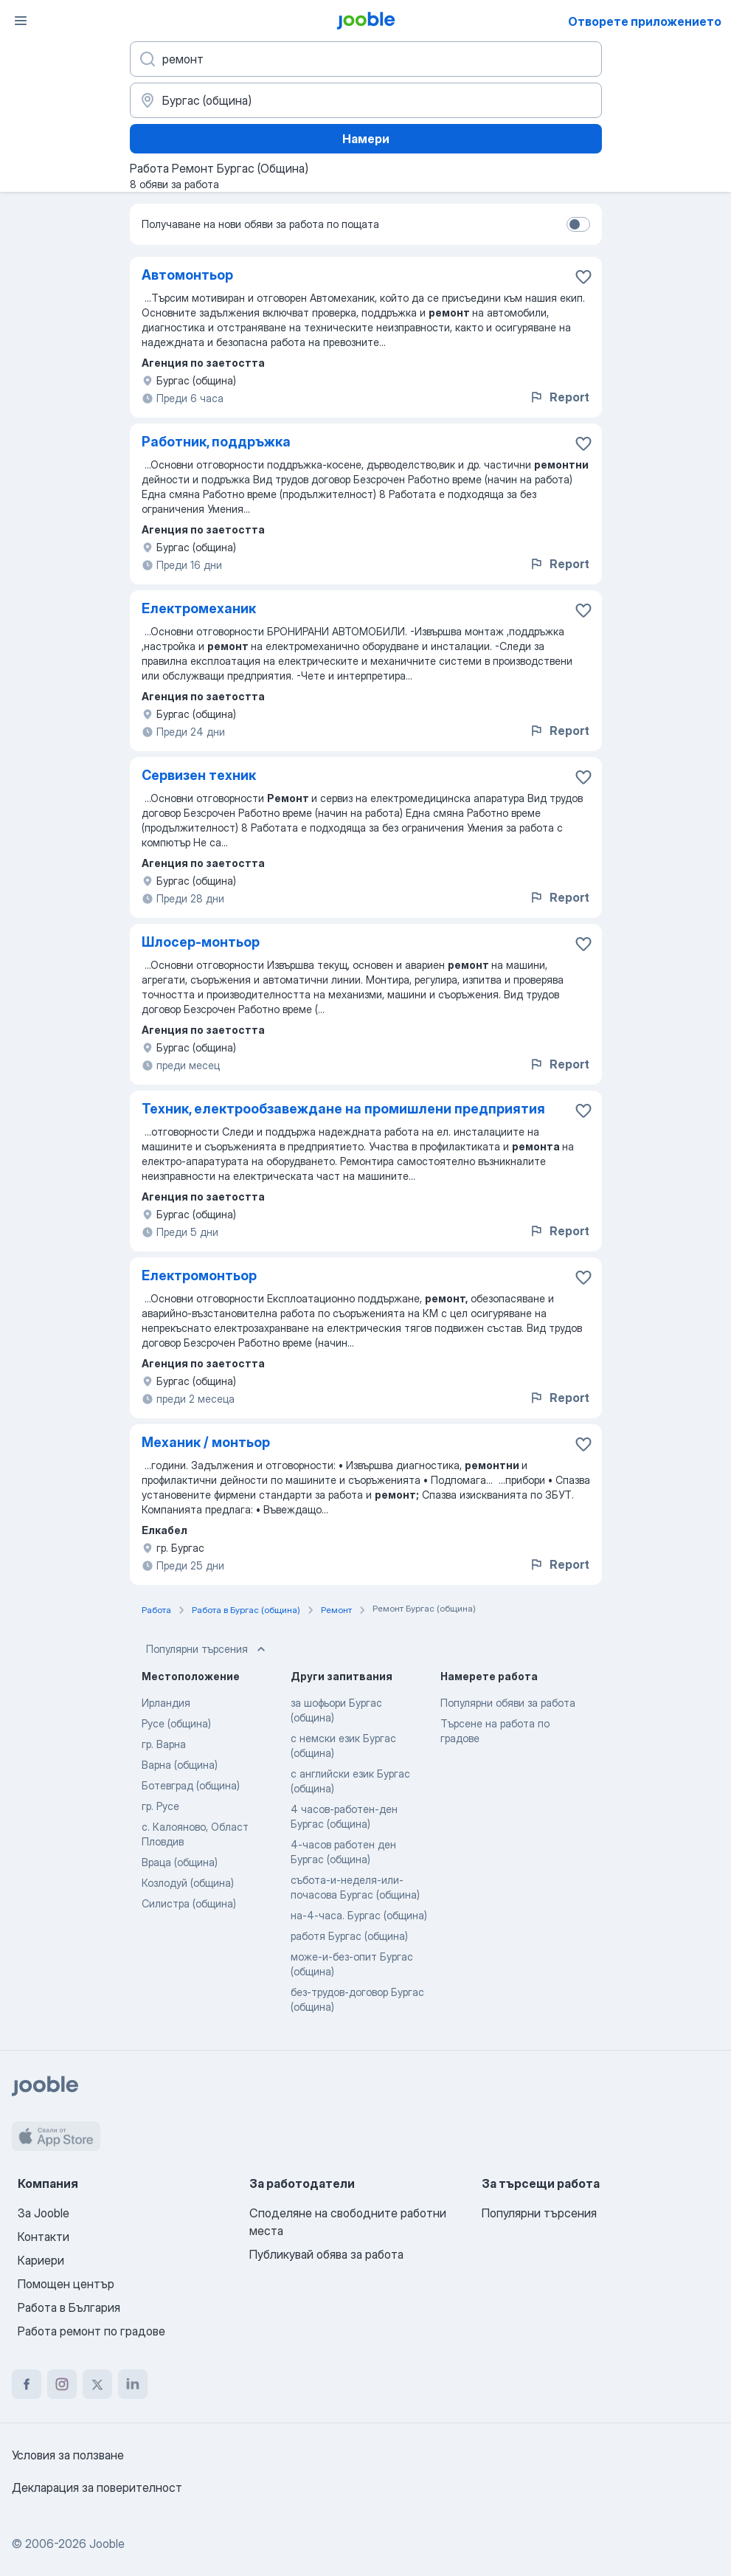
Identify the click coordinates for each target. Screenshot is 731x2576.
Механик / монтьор (206, 1442)
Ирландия (166, 1702)
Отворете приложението (644, 21)
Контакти (43, 2236)
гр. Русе (160, 1806)
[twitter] (97, 2384)
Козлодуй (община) (188, 1882)
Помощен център (66, 2283)
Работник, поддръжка (216, 441)
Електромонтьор (199, 1275)
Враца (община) (180, 1862)
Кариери (41, 2260)
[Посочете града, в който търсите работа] (366, 100)
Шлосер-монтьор (201, 942)
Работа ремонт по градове (91, 2331)
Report (559, 397)
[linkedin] (133, 2384)
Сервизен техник (199, 775)
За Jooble (43, 2213)
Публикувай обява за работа (326, 2254)
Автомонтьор (187, 275)
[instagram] (62, 2384)
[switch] (578, 224)
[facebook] (26, 2384)
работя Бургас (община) (349, 1936)
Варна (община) (180, 1764)
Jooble (107, 2543)
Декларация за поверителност (97, 2487)
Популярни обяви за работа (507, 1702)
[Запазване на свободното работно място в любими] (583, 276)
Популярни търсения (207, 1649)
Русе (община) (176, 1723)
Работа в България (69, 2307)
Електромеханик (199, 608)
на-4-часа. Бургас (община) (359, 1915)
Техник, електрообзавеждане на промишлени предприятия (343, 1108)
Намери (365, 138)
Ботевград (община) (191, 1785)
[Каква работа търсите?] (366, 59)
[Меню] (20, 20)
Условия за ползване (68, 2455)
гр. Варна (164, 1744)
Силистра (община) (189, 1903)
